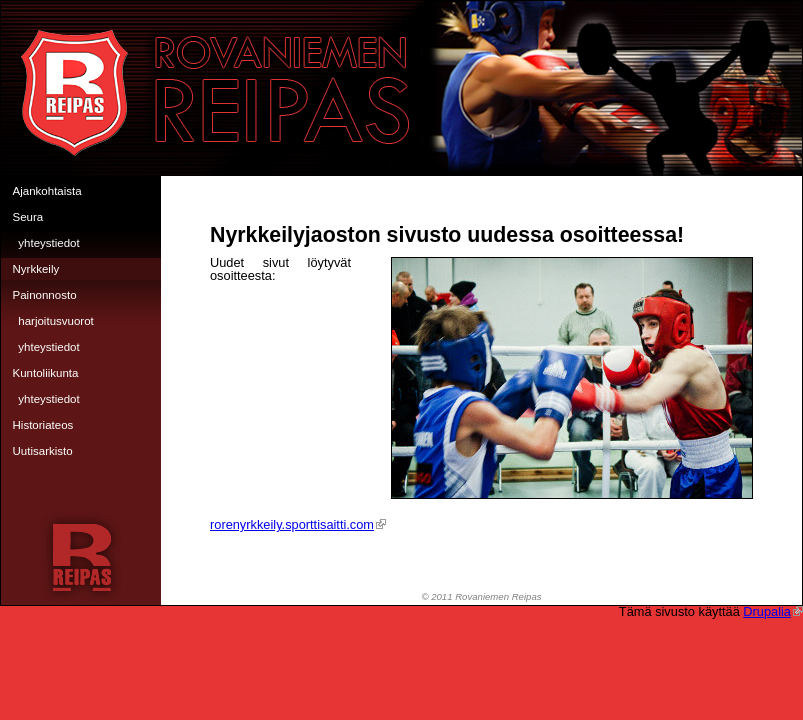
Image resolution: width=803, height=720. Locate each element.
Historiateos (43, 425)
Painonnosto (45, 295)
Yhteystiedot (48, 243)
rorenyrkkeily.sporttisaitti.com (298, 524)
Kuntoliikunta (46, 373)
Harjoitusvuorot (56, 321)
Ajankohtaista (47, 191)
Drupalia (773, 611)
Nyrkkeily (36, 269)
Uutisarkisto (43, 451)
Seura (28, 217)
